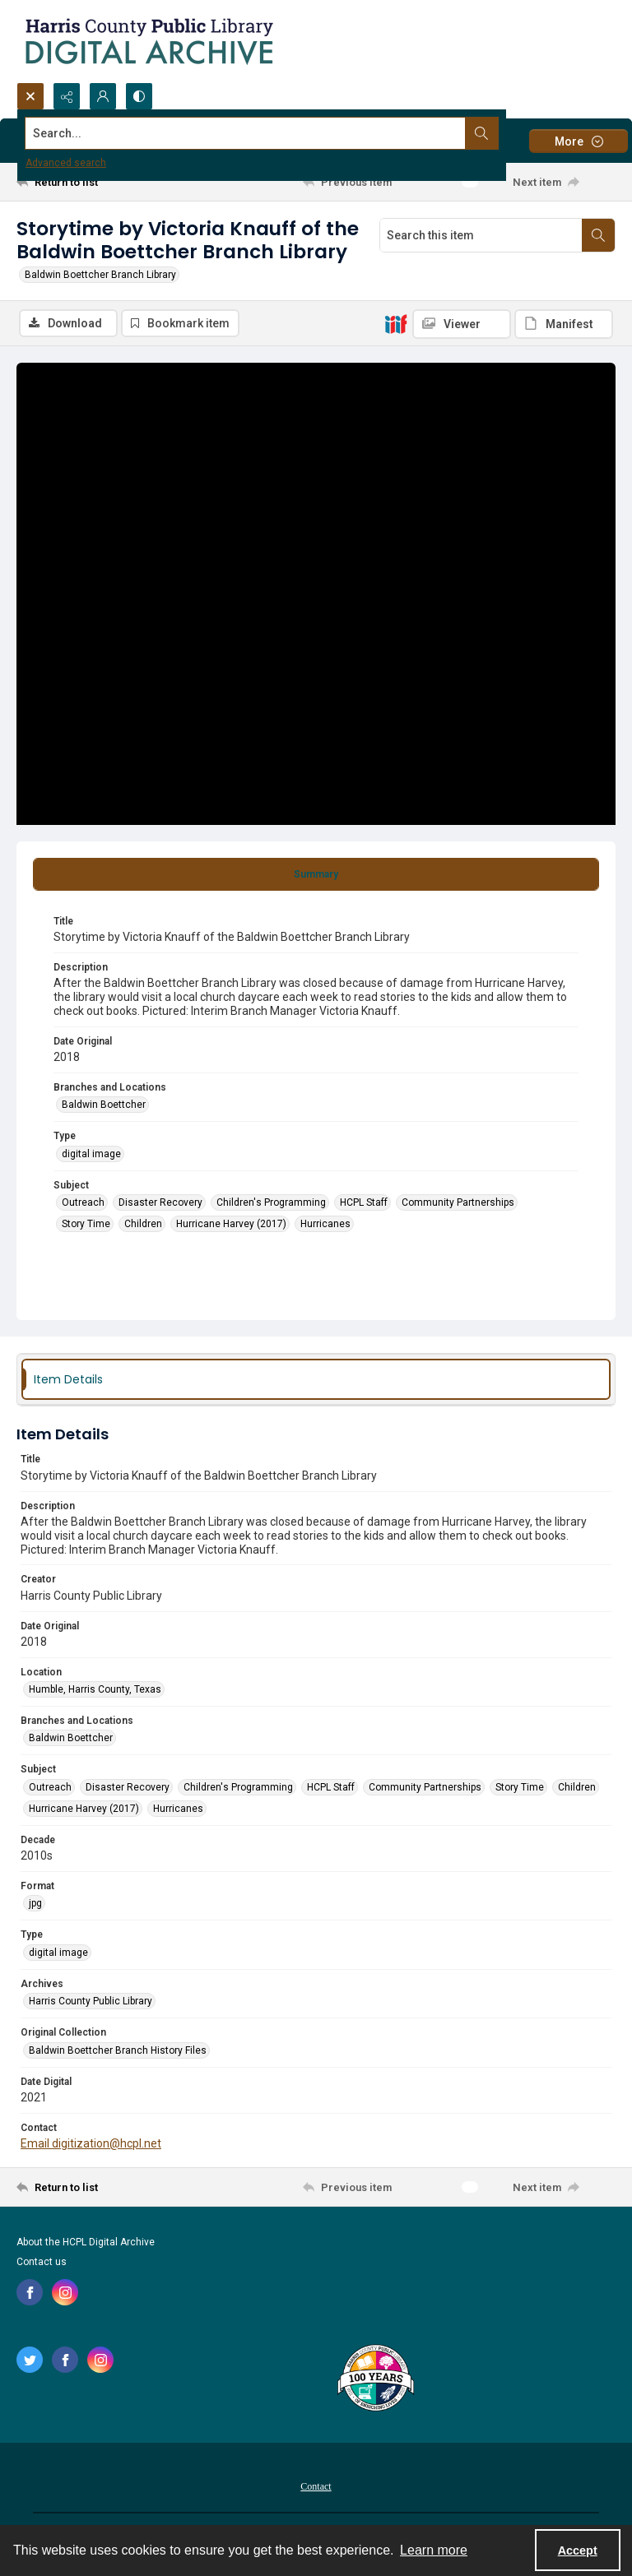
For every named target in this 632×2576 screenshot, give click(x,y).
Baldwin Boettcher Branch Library (100, 274)
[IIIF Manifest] (563, 324)
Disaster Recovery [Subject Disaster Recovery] (160, 1202)
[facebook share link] (29, 2292)
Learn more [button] (433, 2550)
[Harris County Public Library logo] (374, 2379)
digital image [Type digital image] (91, 1154)
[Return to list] (94, 182)
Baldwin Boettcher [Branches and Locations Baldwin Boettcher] (104, 1104)
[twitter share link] (29, 2360)
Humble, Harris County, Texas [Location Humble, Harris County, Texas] (95, 1689)
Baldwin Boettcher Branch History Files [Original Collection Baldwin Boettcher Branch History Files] (118, 2050)
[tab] (316, 874)
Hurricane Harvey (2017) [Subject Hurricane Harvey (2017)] (231, 1224)
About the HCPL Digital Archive (85, 2242)
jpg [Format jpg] (35, 1904)
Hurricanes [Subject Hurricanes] (325, 1224)
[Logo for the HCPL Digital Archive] (148, 41)
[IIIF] (396, 323)
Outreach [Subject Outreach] (83, 1202)
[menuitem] (315, 2485)
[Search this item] (481, 235)
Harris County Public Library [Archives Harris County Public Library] (90, 2001)
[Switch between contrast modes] (139, 96)
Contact (315, 2486)
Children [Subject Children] (143, 1224)
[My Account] (103, 96)
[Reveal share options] (66, 96)
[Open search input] (30, 96)
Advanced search (66, 163)
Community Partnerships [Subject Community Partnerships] (458, 1202)
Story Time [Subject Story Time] (86, 1224)
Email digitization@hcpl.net (91, 2143)
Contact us (41, 2262)
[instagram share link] (65, 2292)
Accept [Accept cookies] (577, 2550)
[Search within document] (598, 235)
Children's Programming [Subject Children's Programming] (271, 1202)
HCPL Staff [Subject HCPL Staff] (364, 1202)
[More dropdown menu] (578, 141)
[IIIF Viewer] (461, 324)
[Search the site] (253, 133)
